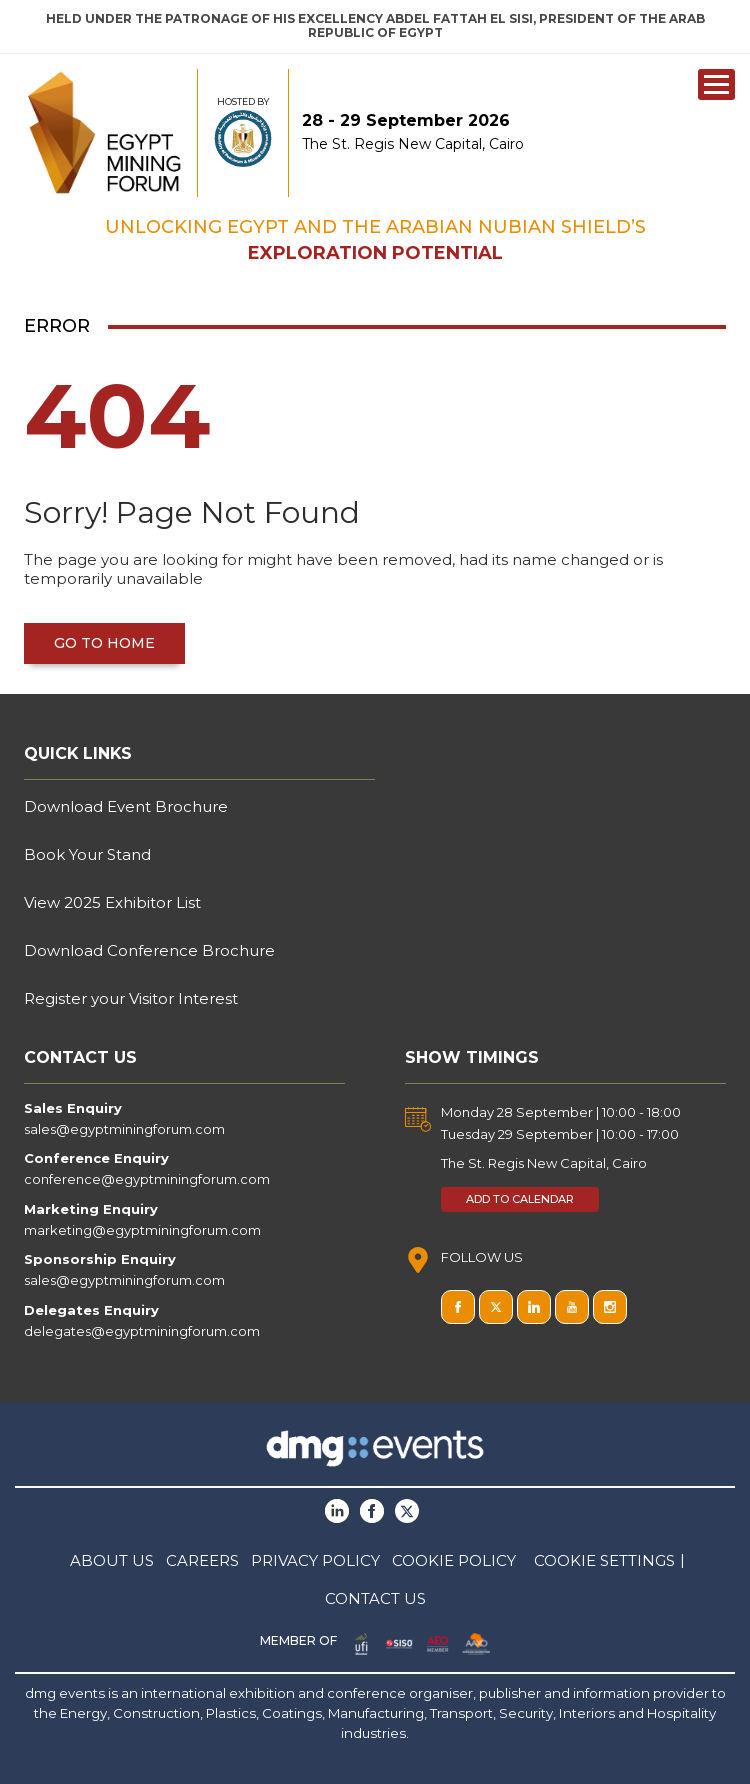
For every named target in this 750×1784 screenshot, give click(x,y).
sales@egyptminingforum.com (124, 1129)
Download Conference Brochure (149, 950)
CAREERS (202, 1560)
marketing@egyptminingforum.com (142, 1230)
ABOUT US (112, 1560)
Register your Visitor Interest (131, 998)
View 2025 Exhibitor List (112, 902)
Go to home (104, 643)
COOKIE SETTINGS (604, 1560)
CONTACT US (375, 1598)
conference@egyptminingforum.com (147, 1179)
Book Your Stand (87, 854)
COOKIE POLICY (454, 1560)
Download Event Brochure (126, 806)
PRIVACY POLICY (315, 1560)
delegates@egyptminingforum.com (142, 1331)
